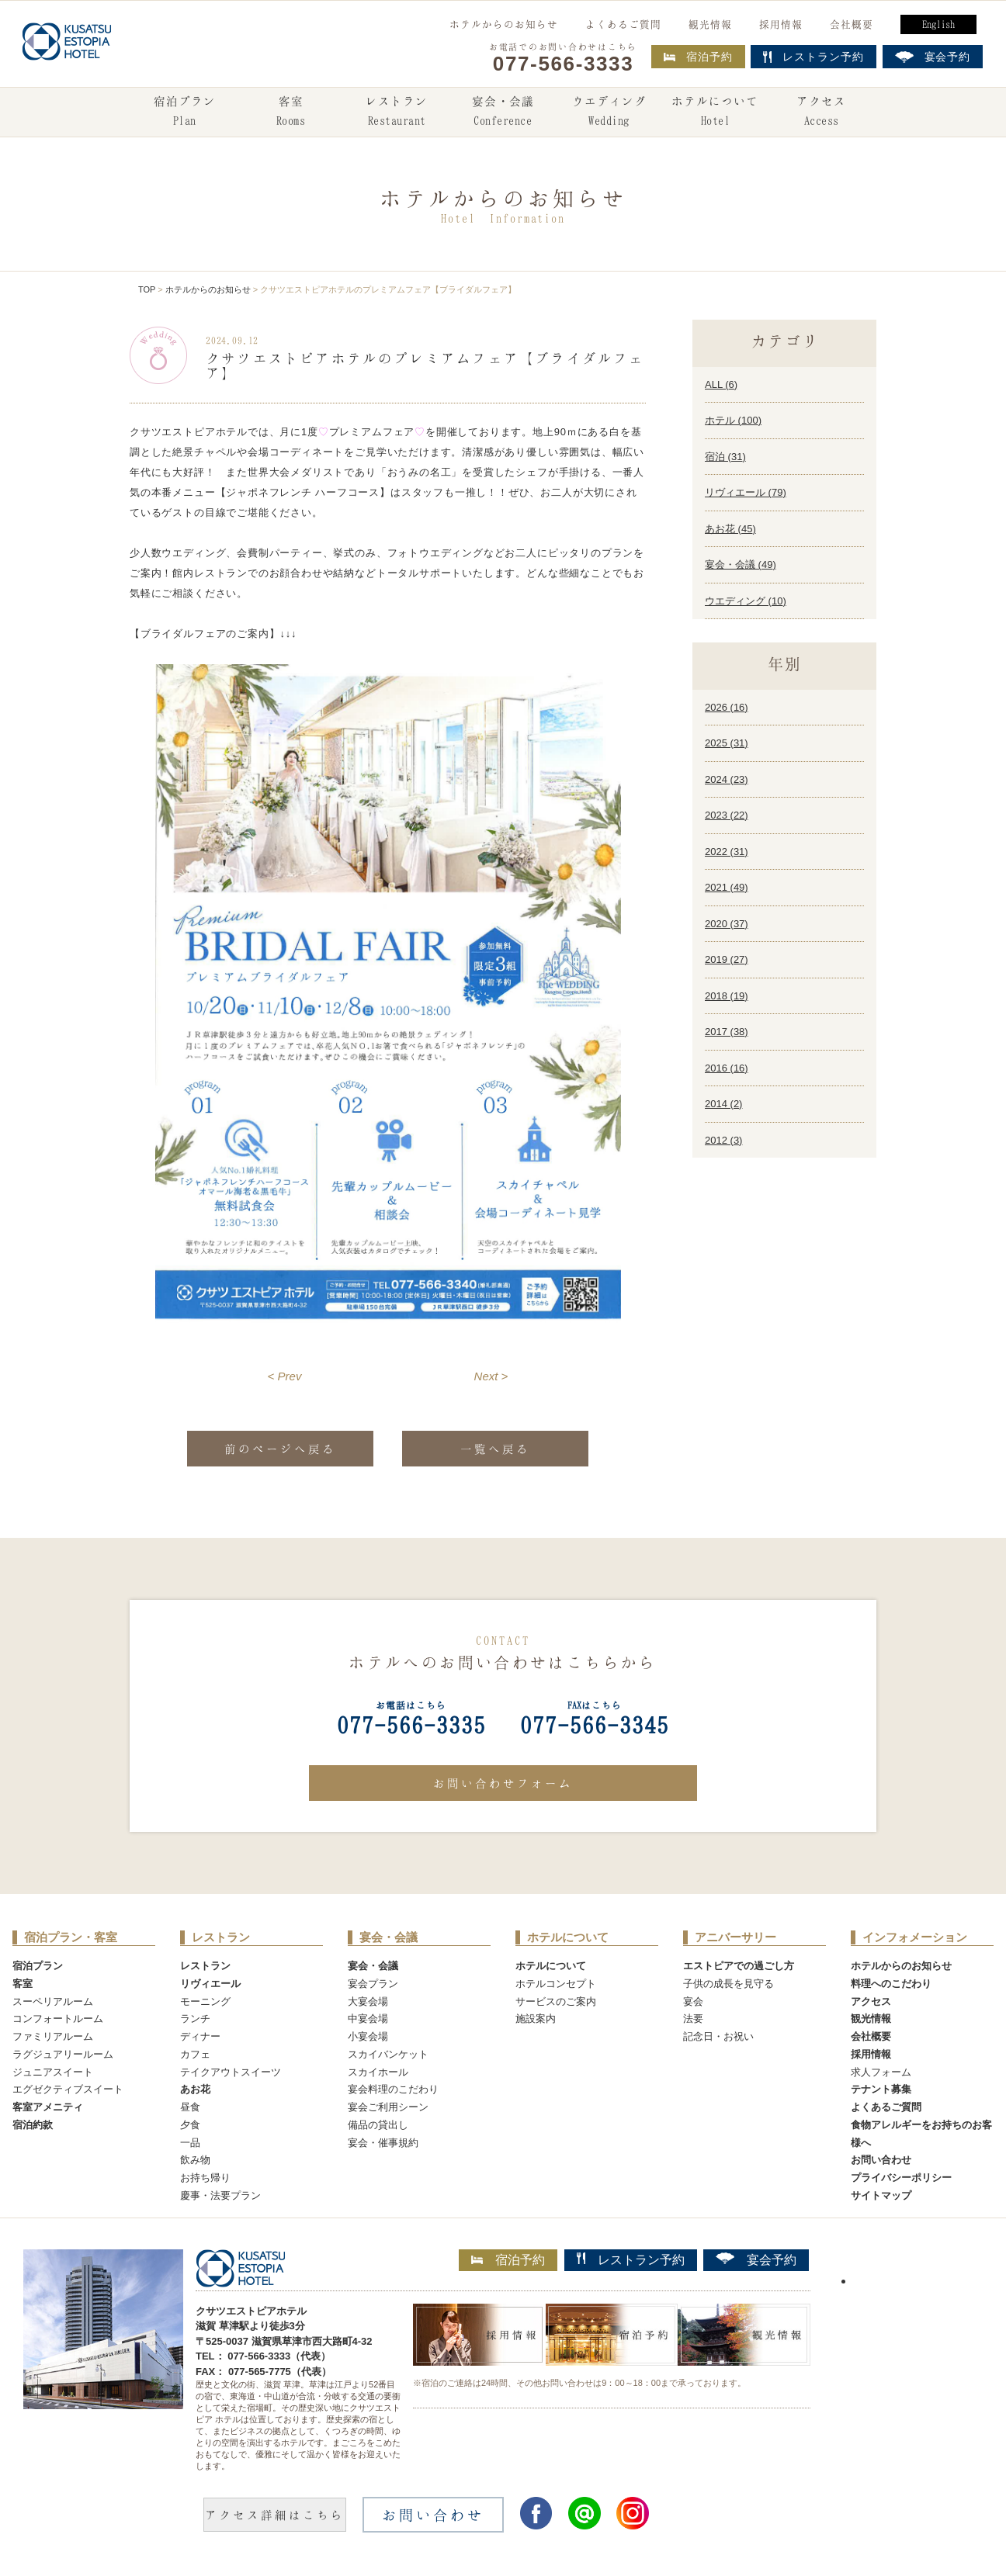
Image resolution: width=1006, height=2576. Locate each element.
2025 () (726, 743)
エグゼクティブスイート (67, 2089)
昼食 (190, 2107)
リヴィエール (210, 1983)
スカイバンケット (388, 2054)
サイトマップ (881, 2195)
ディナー (200, 2036)
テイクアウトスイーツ (230, 2072)
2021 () (726, 887)
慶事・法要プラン (220, 2195)
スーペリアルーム (52, 2001)
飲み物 (195, 2160)
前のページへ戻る (280, 1448)
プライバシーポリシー (901, 2177)
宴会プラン (373, 1983)
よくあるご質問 (623, 24)
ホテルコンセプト (555, 1983)
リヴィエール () (745, 492)
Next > (491, 1376)
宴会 (693, 2001)
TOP (146, 289)
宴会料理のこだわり (393, 2089)
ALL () (721, 384)
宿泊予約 (698, 56)
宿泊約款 (32, 2125)
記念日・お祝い (718, 2036)
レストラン (396, 112)
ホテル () (733, 420)
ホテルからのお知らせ (503, 24)
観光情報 (710, 24)
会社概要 (851, 24)
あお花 (195, 2089)
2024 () (726, 779)
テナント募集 (881, 2089)
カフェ (195, 2054)
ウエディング (609, 112)
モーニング (205, 2001)
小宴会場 (368, 2036)
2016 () (726, 1068)
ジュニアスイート (52, 2072)
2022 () (726, 851)
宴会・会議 (503, 112)
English (938, 24)
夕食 (190, 2125)
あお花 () (730, 529)
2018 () (726, 996)
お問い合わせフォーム (503, 1783)
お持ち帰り (205, 2177)
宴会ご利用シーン (388, 2107)
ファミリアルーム (52, 2036)
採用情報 (781, 24)
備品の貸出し (378, 2125)
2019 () (726, 959)
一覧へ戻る (495, 1448)
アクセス (821, 112)
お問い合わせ (881, 2160)
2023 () (726, 815)
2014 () (723, 1104)
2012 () (723, 1140)
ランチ (195, 2018)
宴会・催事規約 (383, 2142)
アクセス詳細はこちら (275, 2514)
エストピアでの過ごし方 (738, 1966)
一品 (190, 2142)
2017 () (726, 1031)
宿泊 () (725, 456)
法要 (693, 2018)
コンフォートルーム (57, 2018)
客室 (290, 112)
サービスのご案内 (555, 2001)
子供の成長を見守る (728, 1983)
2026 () (726, 707)
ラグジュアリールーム (62, 2054)
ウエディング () (745, 601)
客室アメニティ (47, 2107)
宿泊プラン (184, 112)
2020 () (726, 924)
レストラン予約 (631, 2259)
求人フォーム (881, 2072)
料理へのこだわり (891, 1983)
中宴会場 (368, 2018)
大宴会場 (368, 2001)
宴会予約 (756, 2259)
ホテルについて (714, 112)
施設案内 (535, 2018)
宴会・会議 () (740, 564)
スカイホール (378, 2072)
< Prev (285, 1376)
